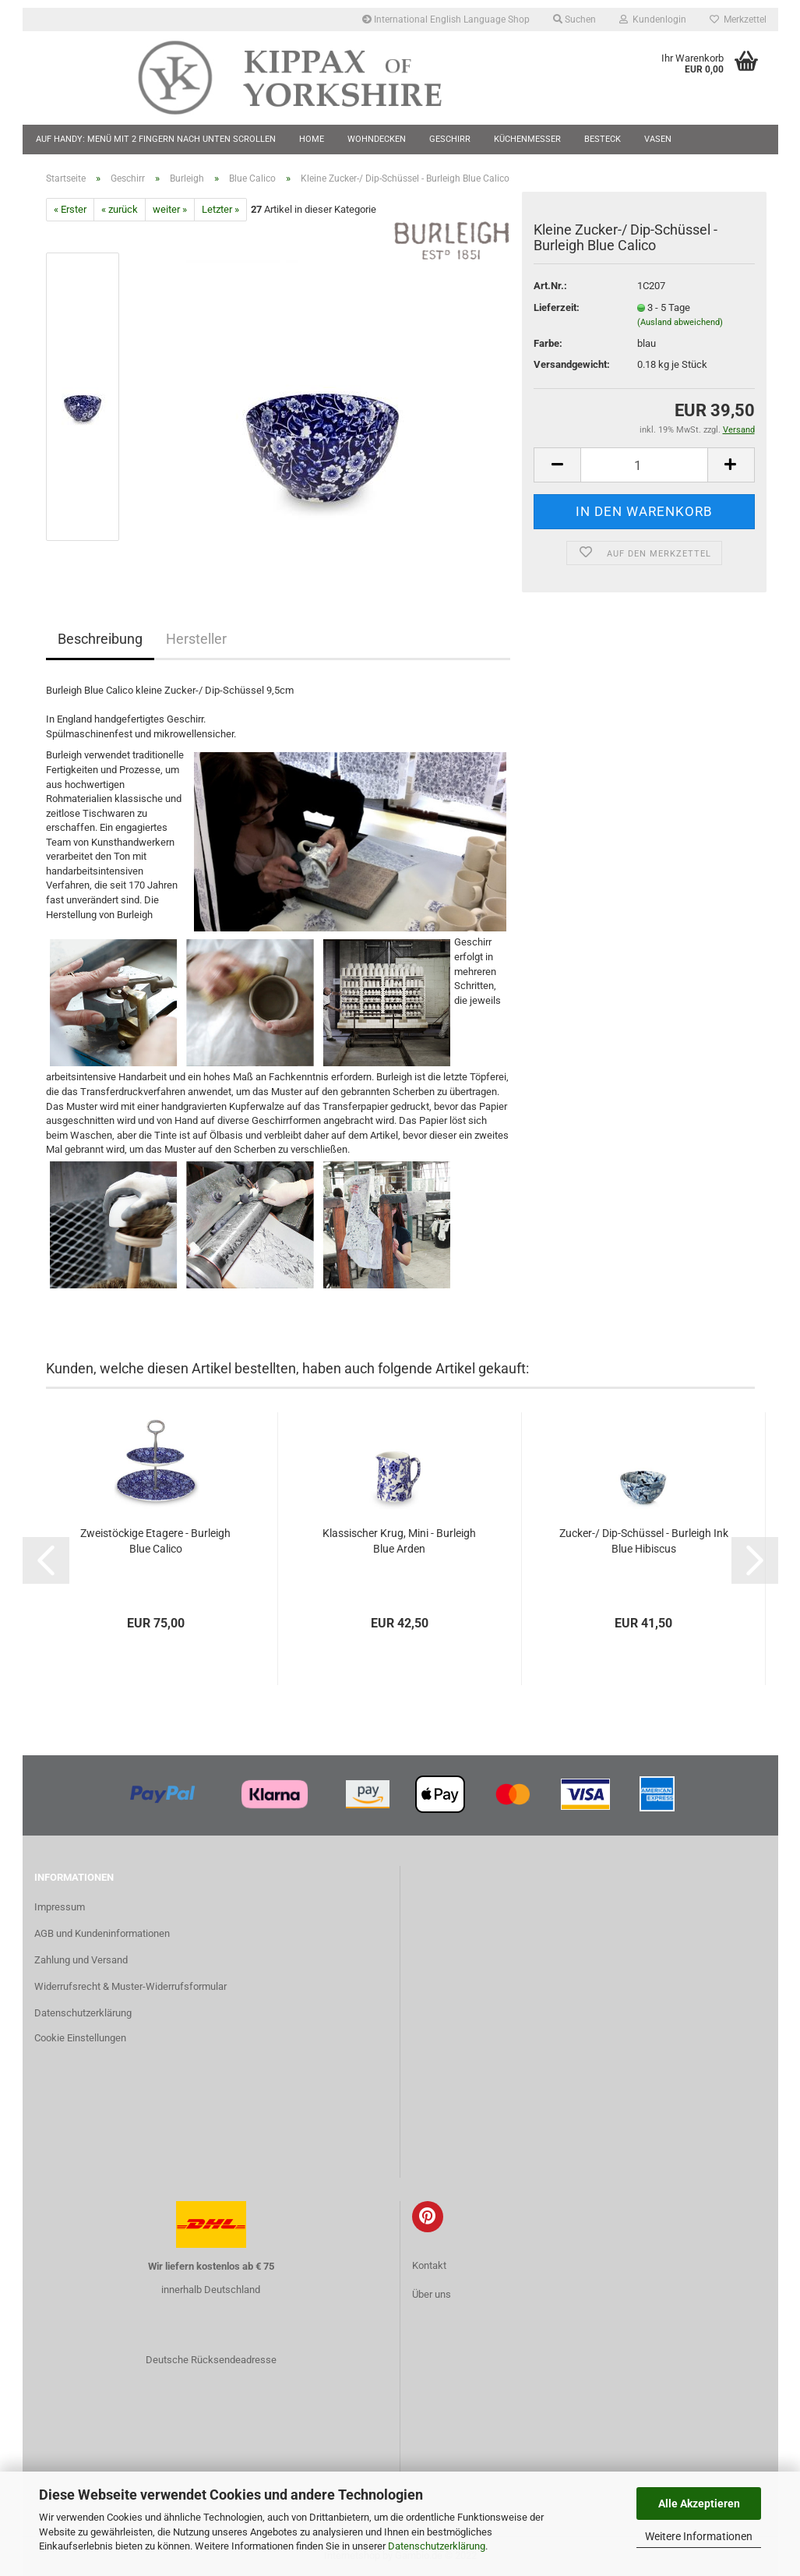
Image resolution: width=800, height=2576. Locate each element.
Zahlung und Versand (81, 1960)
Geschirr (449, 139)
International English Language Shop (446, 19)
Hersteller (196, 639)
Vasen (657, 139)
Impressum (59, 1907)
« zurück (119, 209)
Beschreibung (100, 639)
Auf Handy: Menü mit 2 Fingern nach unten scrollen (156, 139)
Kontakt (429, 2265)
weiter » (170, 209)
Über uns (431, 2294)
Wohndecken (376, 139)
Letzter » (220, 209)
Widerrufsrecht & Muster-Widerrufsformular (130, 1986)
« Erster (70, 209)
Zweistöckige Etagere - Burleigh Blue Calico (155, 1541)
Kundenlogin (652, 19)
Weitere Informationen (698, 2536)
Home (311, 139)
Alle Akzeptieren (699, 2503)
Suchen (574, 19)
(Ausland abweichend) (680, 322)
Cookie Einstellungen (80, 2038)
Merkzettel (738, 19)
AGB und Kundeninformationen (102, 1933)
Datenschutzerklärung (436, 2546)
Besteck (602, 139)
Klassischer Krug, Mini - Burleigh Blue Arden (399, 1541)
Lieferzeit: (557, 307)
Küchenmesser (527, 139)
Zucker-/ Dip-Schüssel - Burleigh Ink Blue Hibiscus (643, 1541)
